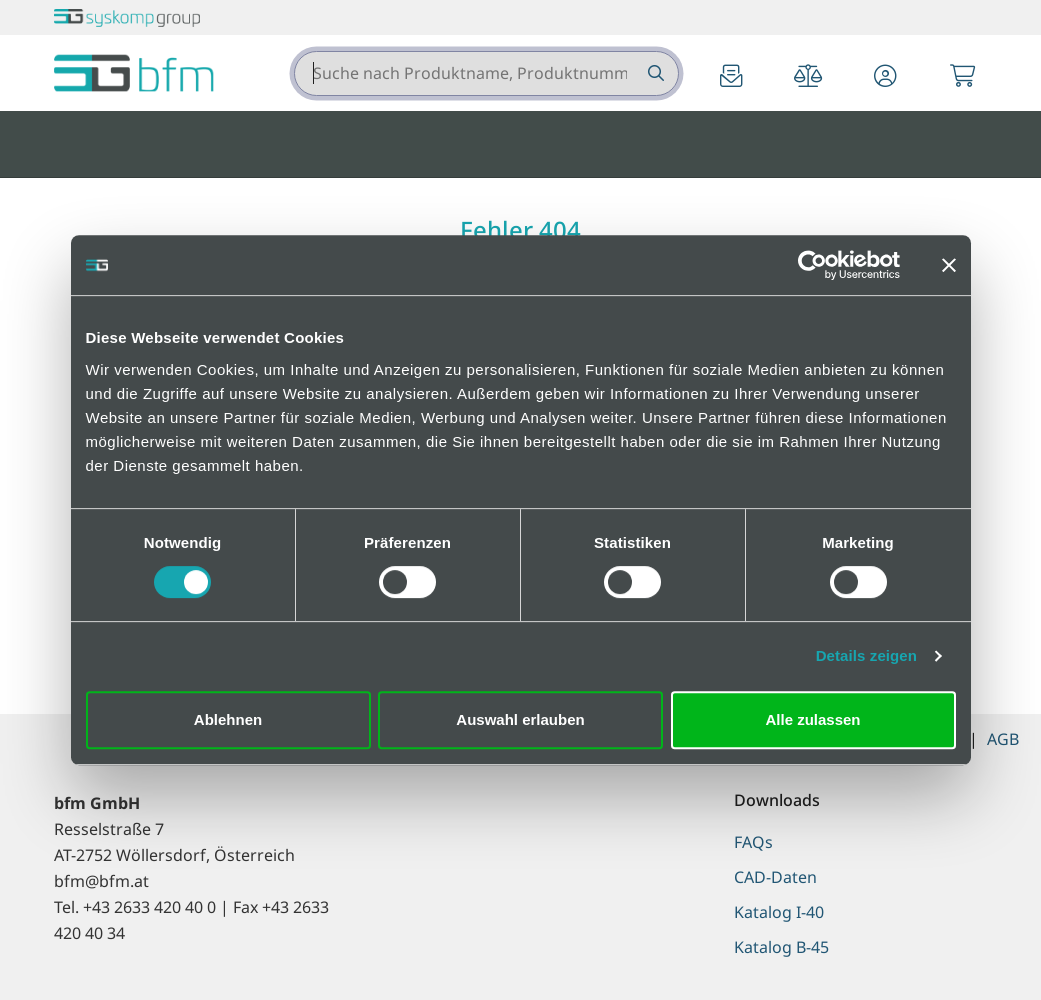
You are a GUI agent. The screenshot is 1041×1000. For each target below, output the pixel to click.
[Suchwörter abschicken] (654, 73)
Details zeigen (866, 655)
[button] (885, 77)
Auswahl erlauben (520, 719)
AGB (1003, 739)
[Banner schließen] (949, 265)
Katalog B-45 (781, 947)
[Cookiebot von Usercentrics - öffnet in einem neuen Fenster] (812, 265)
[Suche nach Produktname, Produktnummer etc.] (654, 73)
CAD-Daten (775, 877)
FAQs (753, 842)
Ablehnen (228, 719)
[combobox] (486, 73)
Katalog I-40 (779, 912)
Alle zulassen (812, 719)
